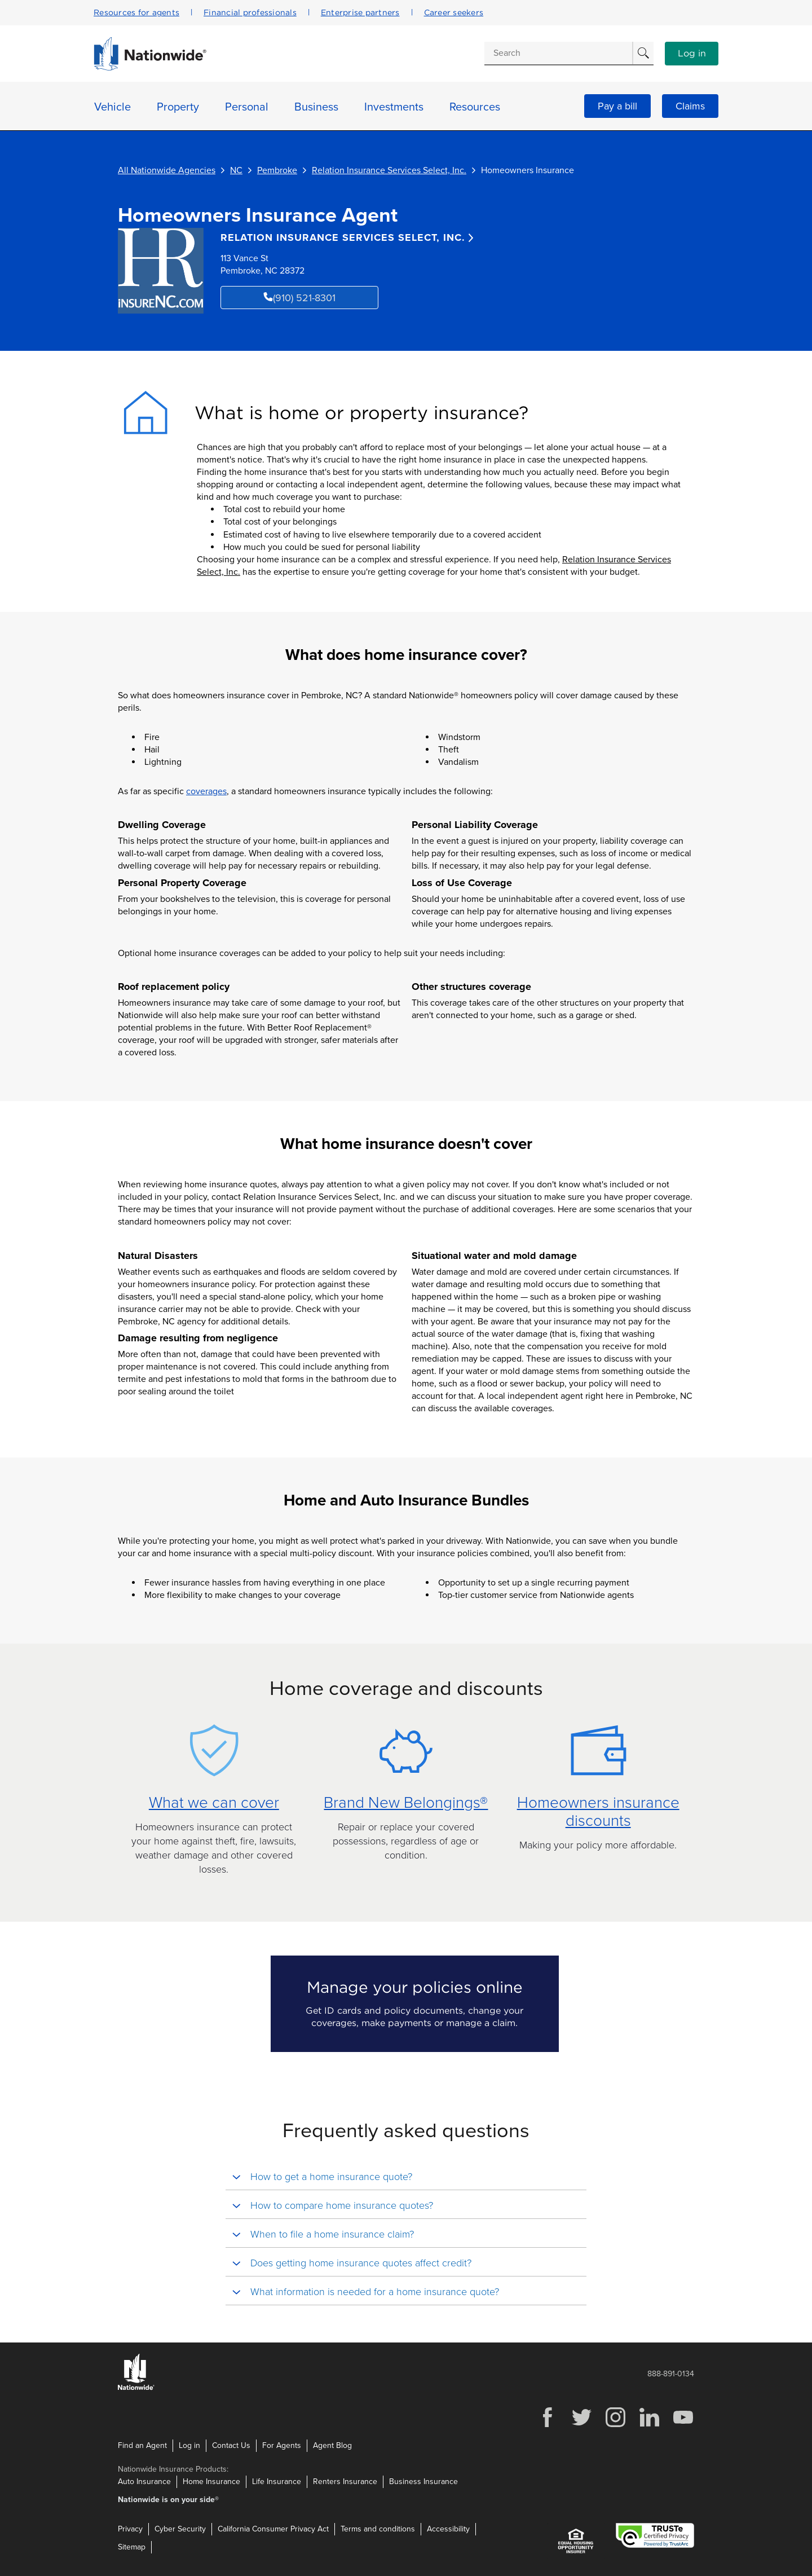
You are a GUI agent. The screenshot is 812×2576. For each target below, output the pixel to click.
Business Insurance (423, 2481)
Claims (690, 106)
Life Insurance (276, 2481)
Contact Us (231, 2445)
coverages (206, 791)
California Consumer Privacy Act (273, 2529)
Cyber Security (180, 2529)
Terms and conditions (378, 2529)
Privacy (130, 2529)
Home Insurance (211, 2481)
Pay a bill (617, 106)
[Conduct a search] (558, 53)
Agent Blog (332, 2445)
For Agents (281, 2445)
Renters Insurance (345, 2481)
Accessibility (448, 2529)
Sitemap (131, 2547)
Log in (692, 54)
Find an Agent (142, 2445)
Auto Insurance (144, 2481)
